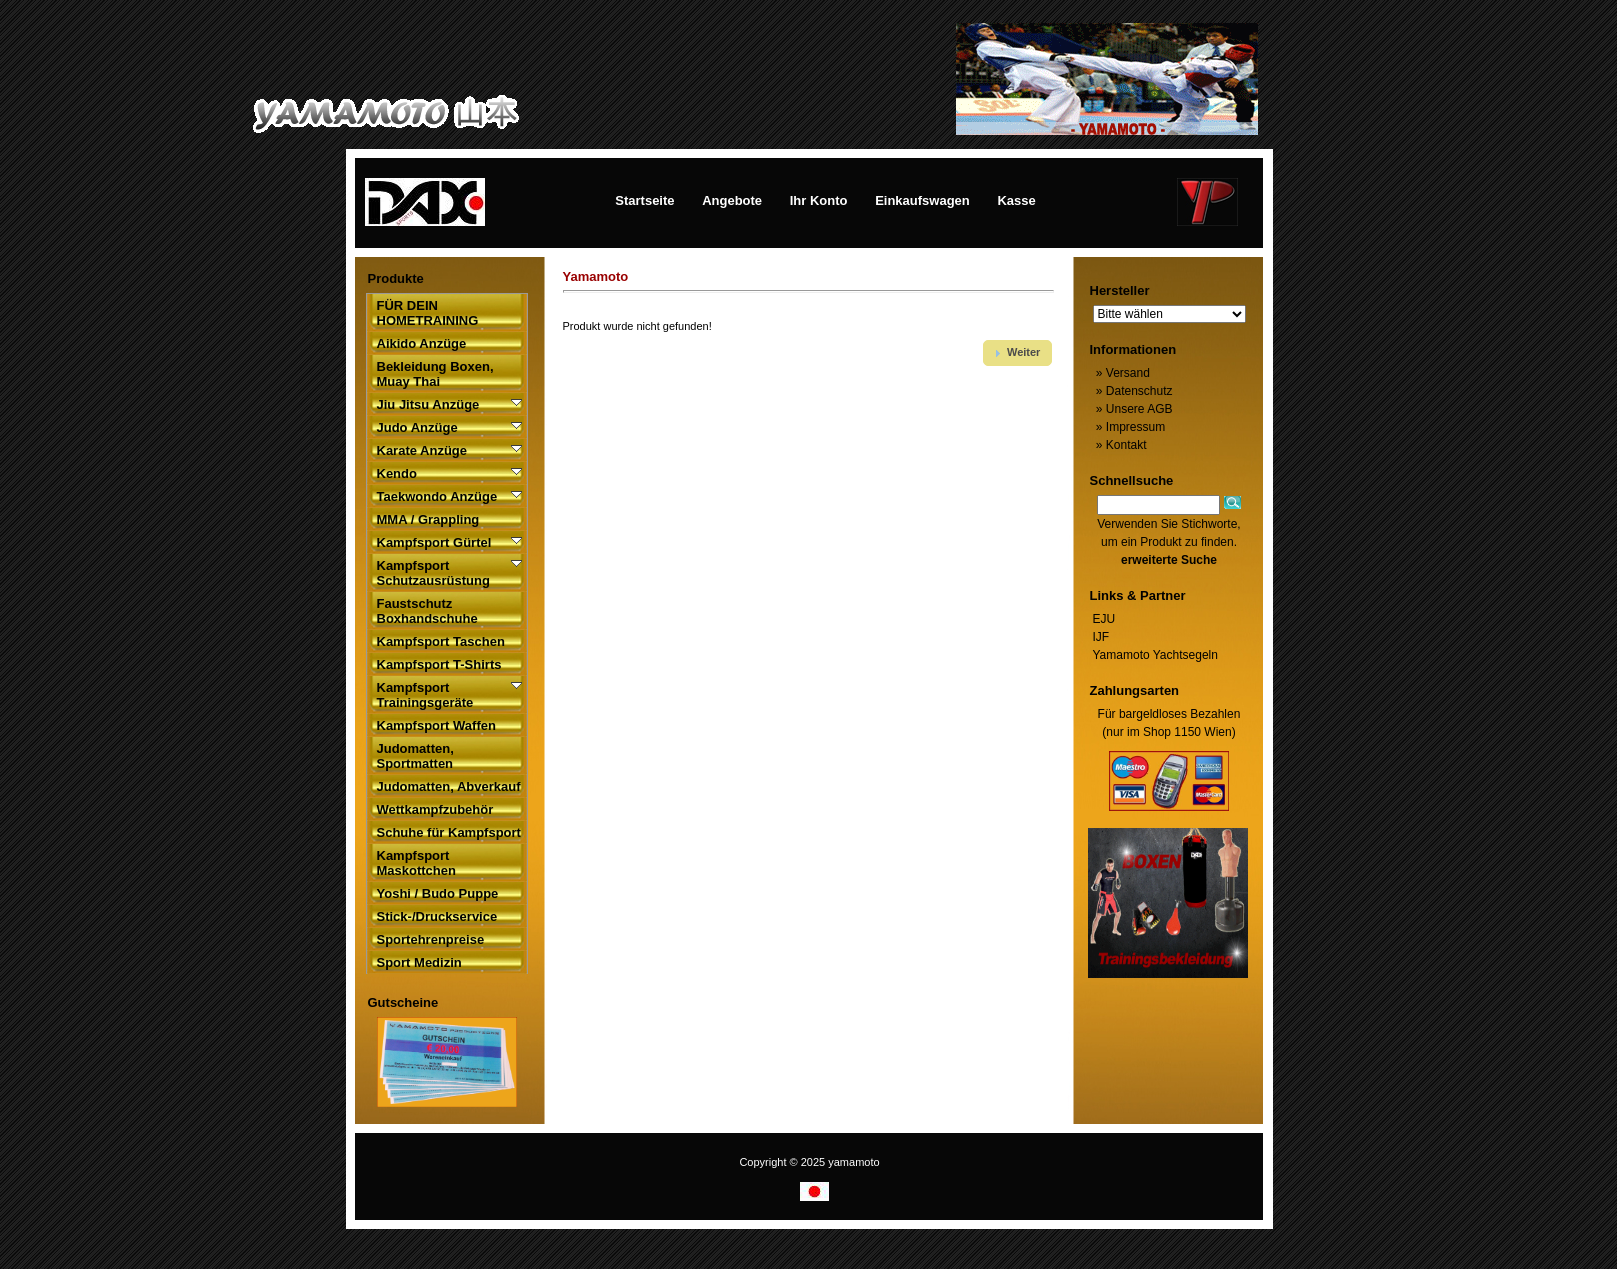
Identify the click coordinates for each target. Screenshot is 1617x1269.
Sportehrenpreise (431, 939)
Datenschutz (1133, 391)
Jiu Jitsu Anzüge (428, 404)
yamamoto (853, 1162)
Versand (1121, 373)
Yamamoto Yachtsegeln (1155, 655)
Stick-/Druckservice (437, 916)
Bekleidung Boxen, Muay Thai (435, 374)
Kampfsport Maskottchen (416, 863)
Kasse (1016, 200)
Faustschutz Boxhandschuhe (427, 611)
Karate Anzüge (422, 450)
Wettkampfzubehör (435, 809)
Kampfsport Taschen (441, 641)
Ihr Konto (819, 200)
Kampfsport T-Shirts (439, 664)
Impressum (1129, 427)
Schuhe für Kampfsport (449, 832)
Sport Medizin (419, 962)
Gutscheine (403, 1002)
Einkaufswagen (922, 200)
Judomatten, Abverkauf (449, 786)
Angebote (732, 200)
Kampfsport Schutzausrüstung (433, 573)
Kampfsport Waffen (436, 725)
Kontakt (1120, 445)
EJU (1104, 619)
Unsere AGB (1133, 409)
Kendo (397, 473)
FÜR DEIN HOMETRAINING (428, 313)
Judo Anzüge (417, 427)
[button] (1018, 353)
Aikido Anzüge (422, 343)
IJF (1101, 637)
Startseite (644, 200)
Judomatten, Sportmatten (415, 756)
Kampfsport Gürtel (434, 542)
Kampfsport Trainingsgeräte (425, 695)
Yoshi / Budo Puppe (438, 893)
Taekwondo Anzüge (437, 496)
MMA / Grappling (428, 519)
